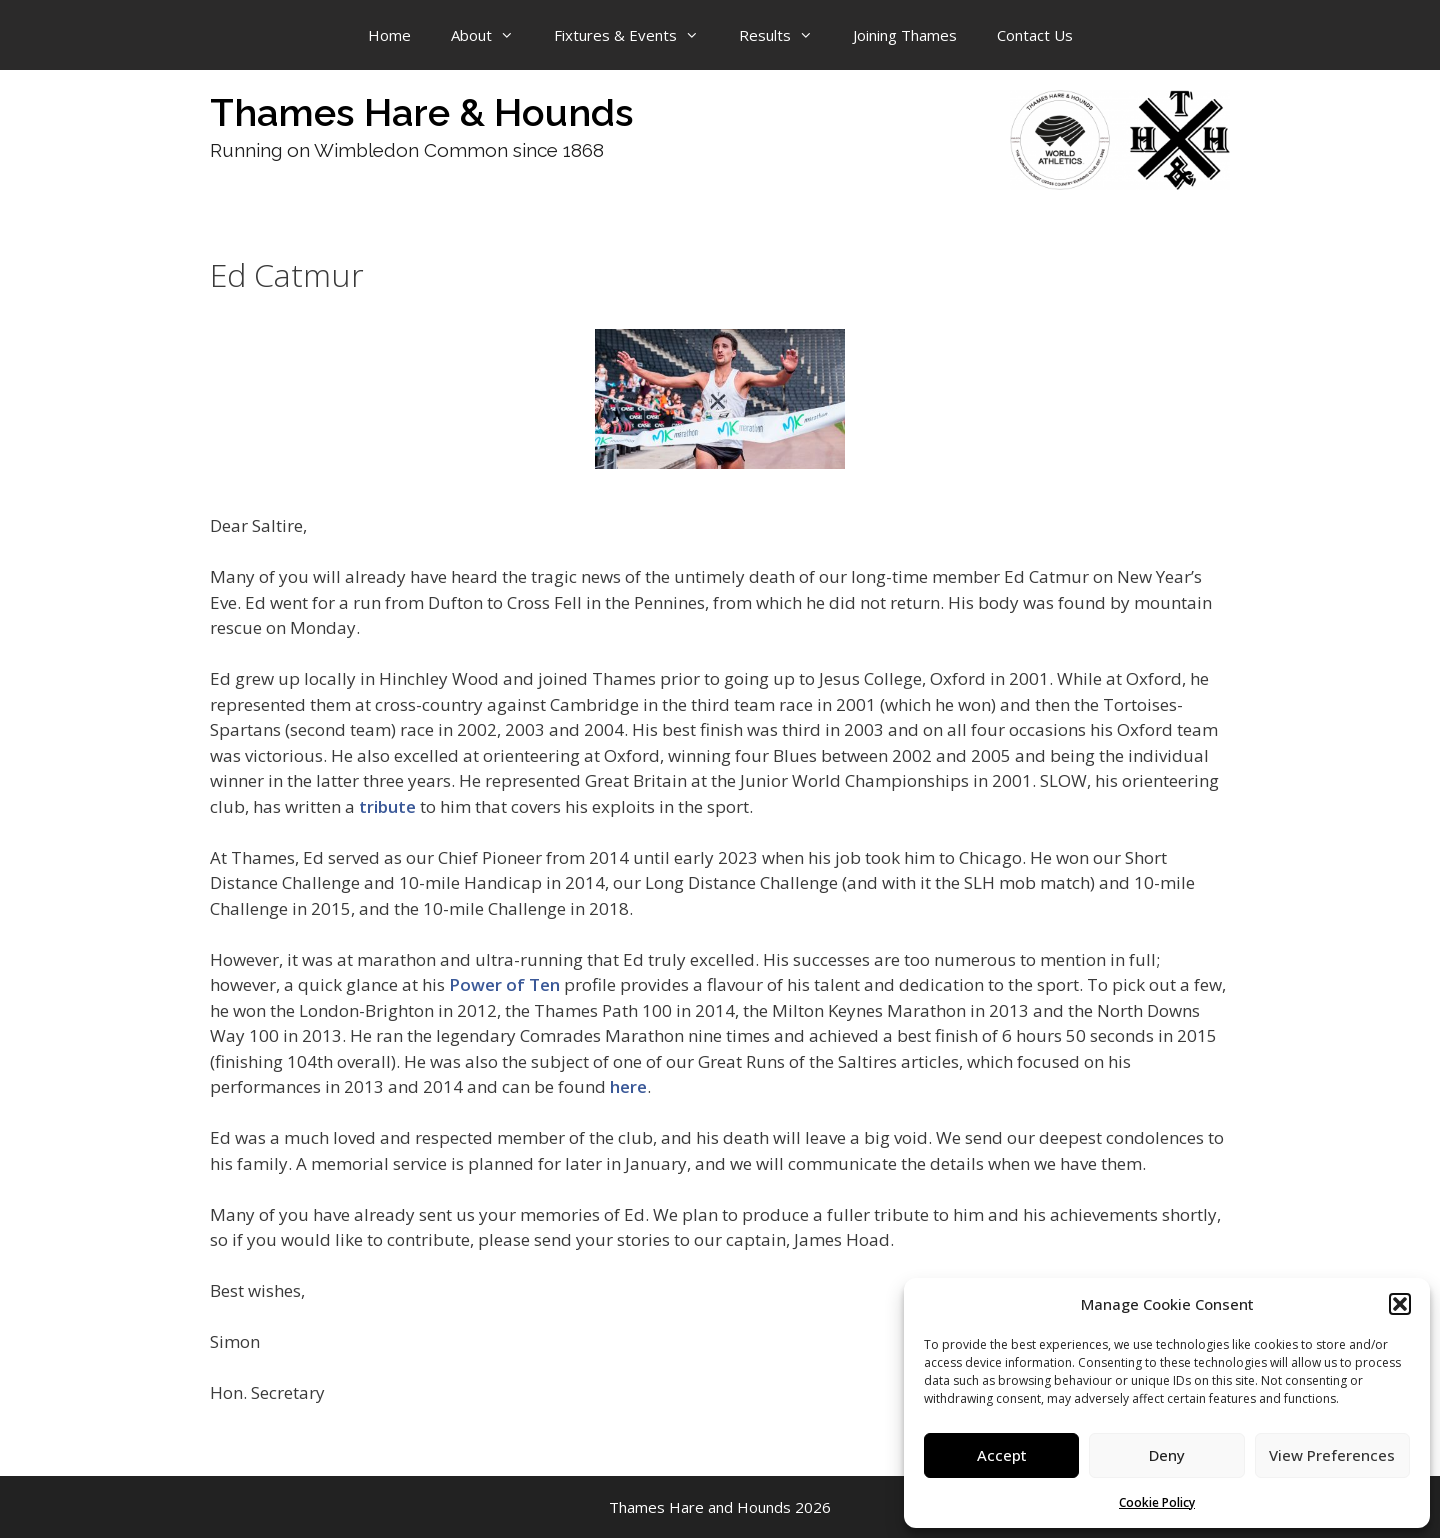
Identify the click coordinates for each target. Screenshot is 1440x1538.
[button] (1400, 1304)
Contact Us (1035, 35)
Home (389, 35)
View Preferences (1332, 1455)
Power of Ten (504, 984)
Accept (1002, 1455)
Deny (1167, 1455)
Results (786, 35)
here (628, 1086)
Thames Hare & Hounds (422, 112)
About (492, 35)
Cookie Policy (1157, 1502)
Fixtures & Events (636, 35)
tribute (387, 806)
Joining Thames (905, 35)
